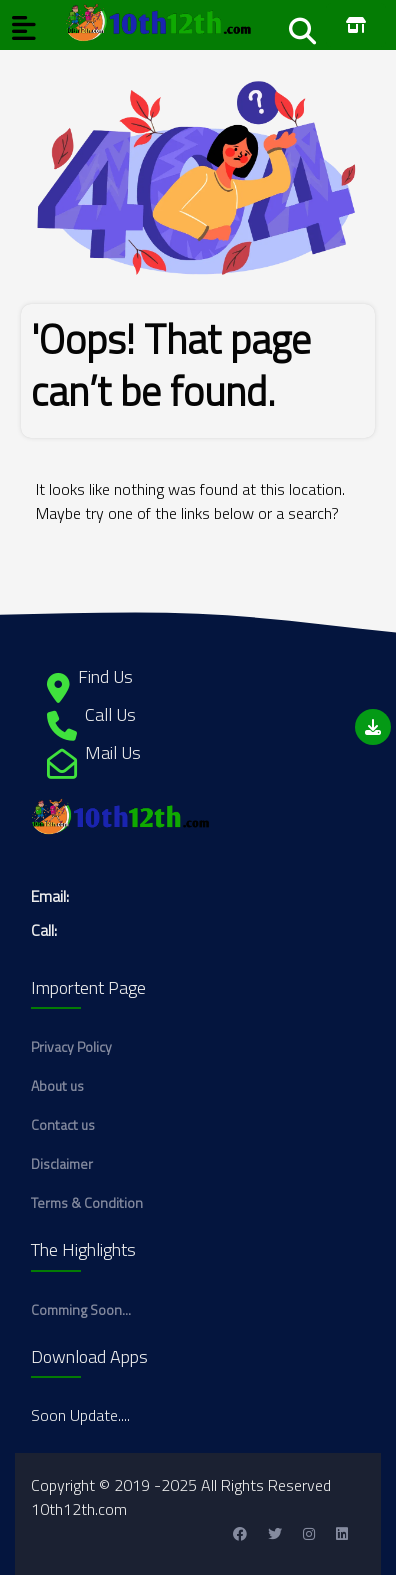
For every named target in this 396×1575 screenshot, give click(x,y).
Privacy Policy (71, 1046)
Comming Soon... (81, 1309)
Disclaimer (62, 1163)
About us (57, 1085)
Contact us (63, 1124)
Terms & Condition (87, 1202)
